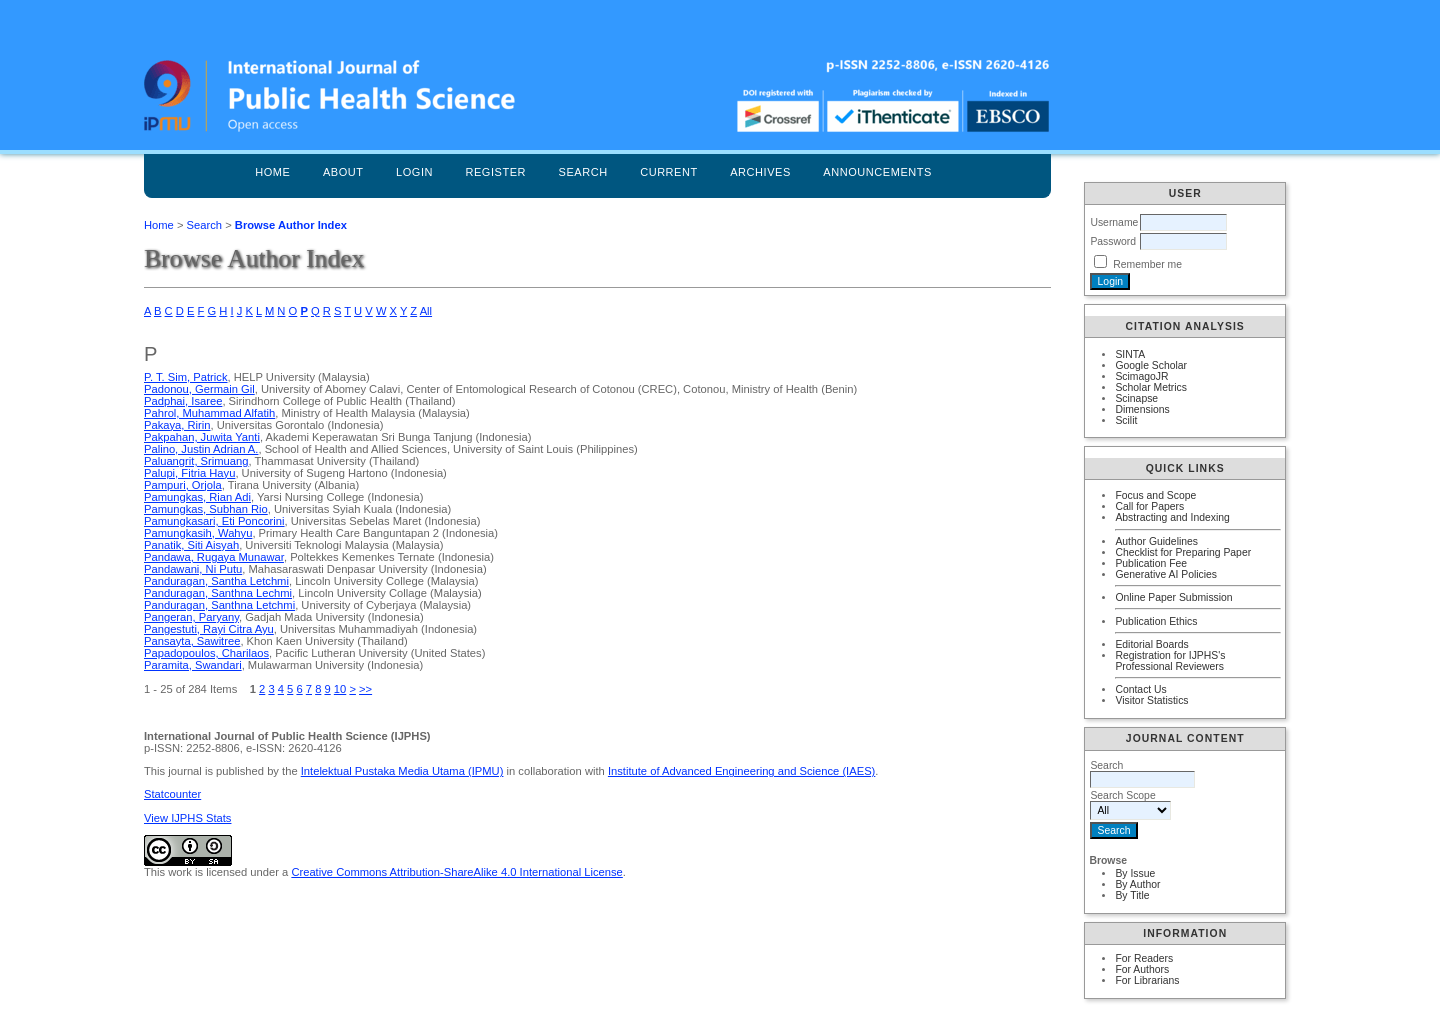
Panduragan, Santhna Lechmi (218, 593)
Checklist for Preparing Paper (1183, 552)
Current (669, 172)
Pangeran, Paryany (191, 617)
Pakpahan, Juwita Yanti (202, 437)
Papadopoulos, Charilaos (206, 653)
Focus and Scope (1155, 495)
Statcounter (172, 794)
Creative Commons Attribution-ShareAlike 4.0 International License (456, 872)
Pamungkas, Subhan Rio (206, 509)
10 (340, 689)
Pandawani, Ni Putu (193, 569)
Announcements (877, 172)
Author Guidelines (1156, 541)
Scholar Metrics (1151, 387)
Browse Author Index (291, 225)
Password (1113, 241)
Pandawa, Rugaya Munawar (214, 557)
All (426, 311)
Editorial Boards (1151, 644)
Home (272, 172)
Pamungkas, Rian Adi (197, 497)
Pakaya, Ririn (177, 425)
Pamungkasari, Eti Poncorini (214, 521)
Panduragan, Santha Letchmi (216, 581)
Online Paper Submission (1173, 597)
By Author (1137, 884)
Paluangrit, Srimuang (196, 461)
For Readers (1144, 958)
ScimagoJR (1141, 376)
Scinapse (1136, 398)
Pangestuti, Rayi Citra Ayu (209, 629)
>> (365, 689)
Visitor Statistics (1151, 700)
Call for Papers (1149, 506)
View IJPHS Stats (187, 818)
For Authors (1142, 969)
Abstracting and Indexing (1172, 517)
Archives (760, 172)
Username (1114, 222)
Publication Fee (1151, 563)
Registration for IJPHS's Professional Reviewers (1170, 661)
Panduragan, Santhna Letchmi (219, 605)
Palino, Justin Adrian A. (201, 449)
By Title (1132, 895)
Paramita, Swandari (193, 665)
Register (495, 172)
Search (583, 172)
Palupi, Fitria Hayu (189, 473)
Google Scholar (1151, 365)
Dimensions (1142, 409)
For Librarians (1147, 980)
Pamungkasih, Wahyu (198, 533)
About (343, 172)
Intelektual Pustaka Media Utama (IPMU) (402, 771)
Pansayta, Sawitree (192, 641)
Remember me (1147, 264)
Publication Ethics (1156, 621)
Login (414, 172)
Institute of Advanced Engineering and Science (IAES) (741, 771)
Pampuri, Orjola (183, 485)
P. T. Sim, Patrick (186, 377)
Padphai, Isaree (183, 401)
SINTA (1130, 354)
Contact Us (1140, 689)
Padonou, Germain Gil (199, 389)
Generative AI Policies (1166, 574)
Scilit (1126, 420)
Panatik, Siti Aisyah (191, 545)
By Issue (1135, 873)
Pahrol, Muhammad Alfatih (209, 413)
